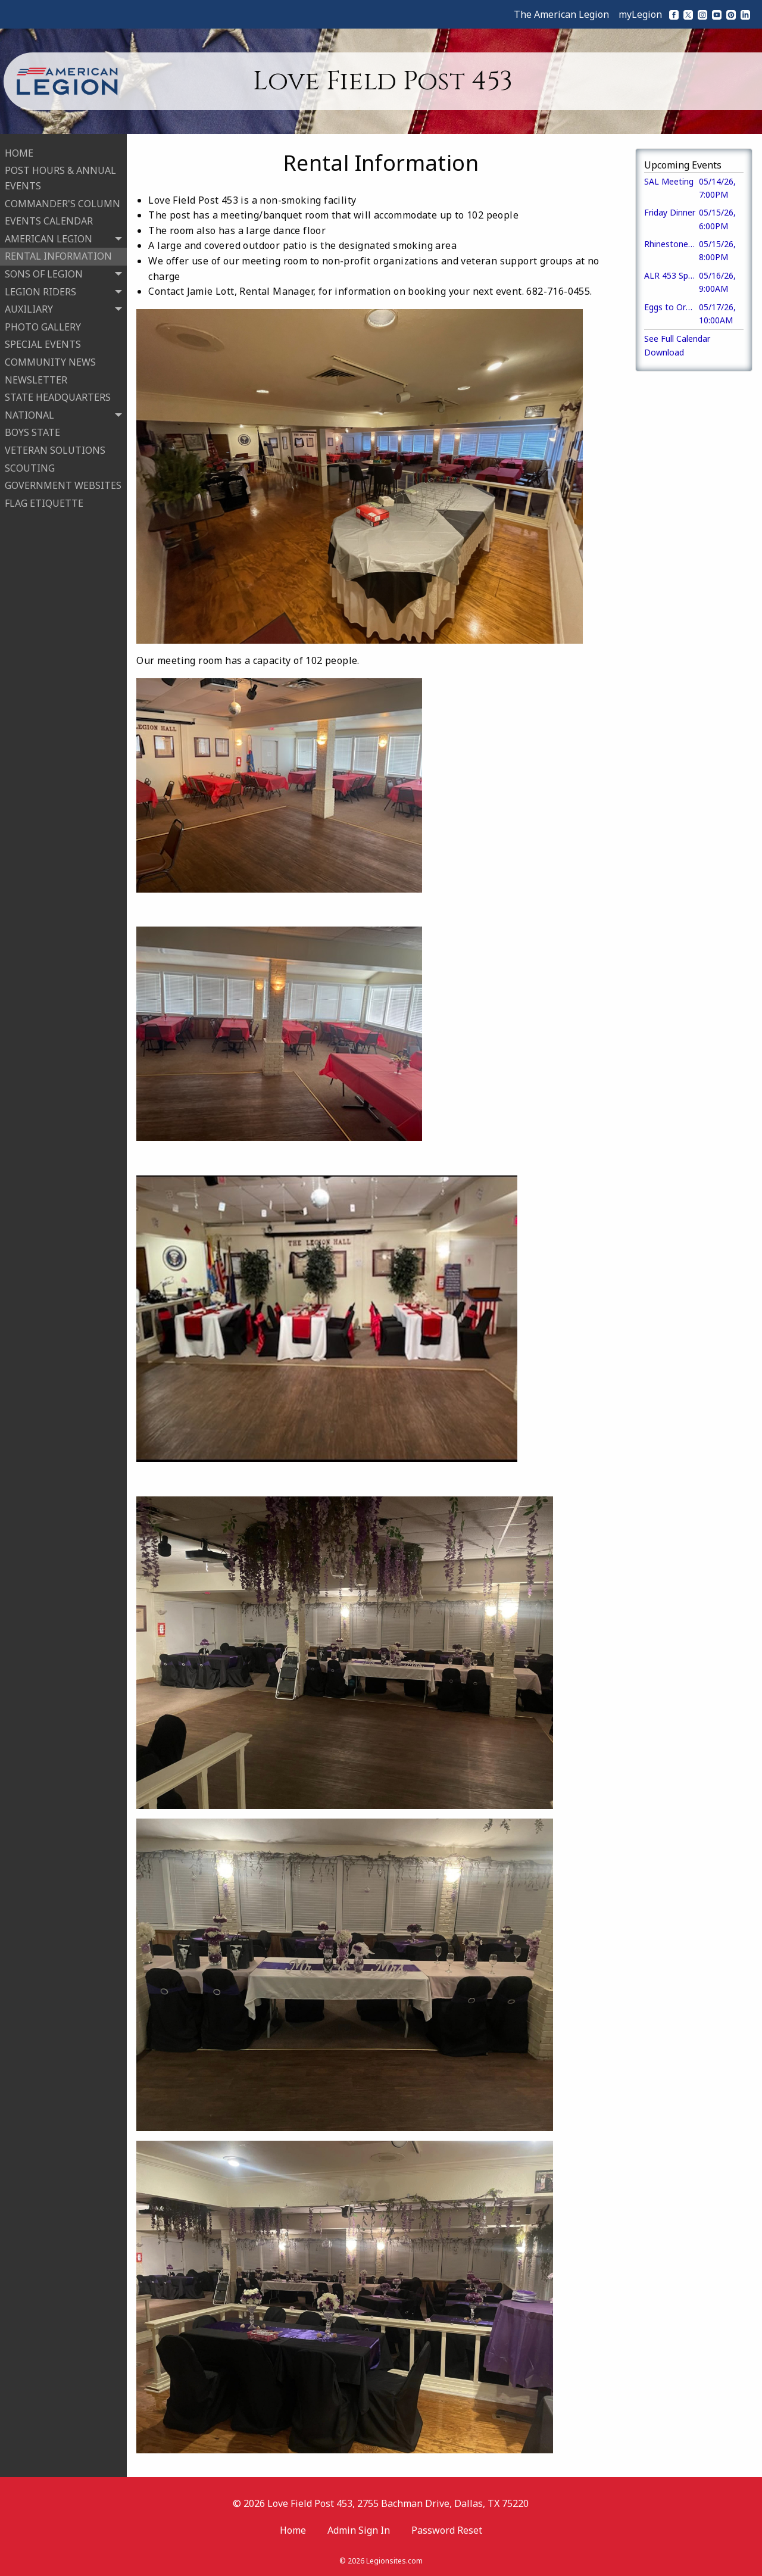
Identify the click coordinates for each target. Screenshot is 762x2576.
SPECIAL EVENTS (43, 343)
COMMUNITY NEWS (50, 360)
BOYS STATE (32, 431)
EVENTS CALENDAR (49, 220)
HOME (19, 151)
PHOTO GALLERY (43, 325)
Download (664, 352)
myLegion (640, 14)
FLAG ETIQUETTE (44, 502)
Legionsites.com (394, 2561)
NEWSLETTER (36, 378)
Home (293, 2530)
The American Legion (561, 14)
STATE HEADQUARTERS (58, 396)
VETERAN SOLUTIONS (55, 449)
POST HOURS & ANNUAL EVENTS (60, 177)
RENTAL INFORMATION (58, 255)
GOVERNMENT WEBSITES (63, 484)
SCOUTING (30, 466)
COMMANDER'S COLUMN (62, 202)
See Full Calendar (677, 338)
